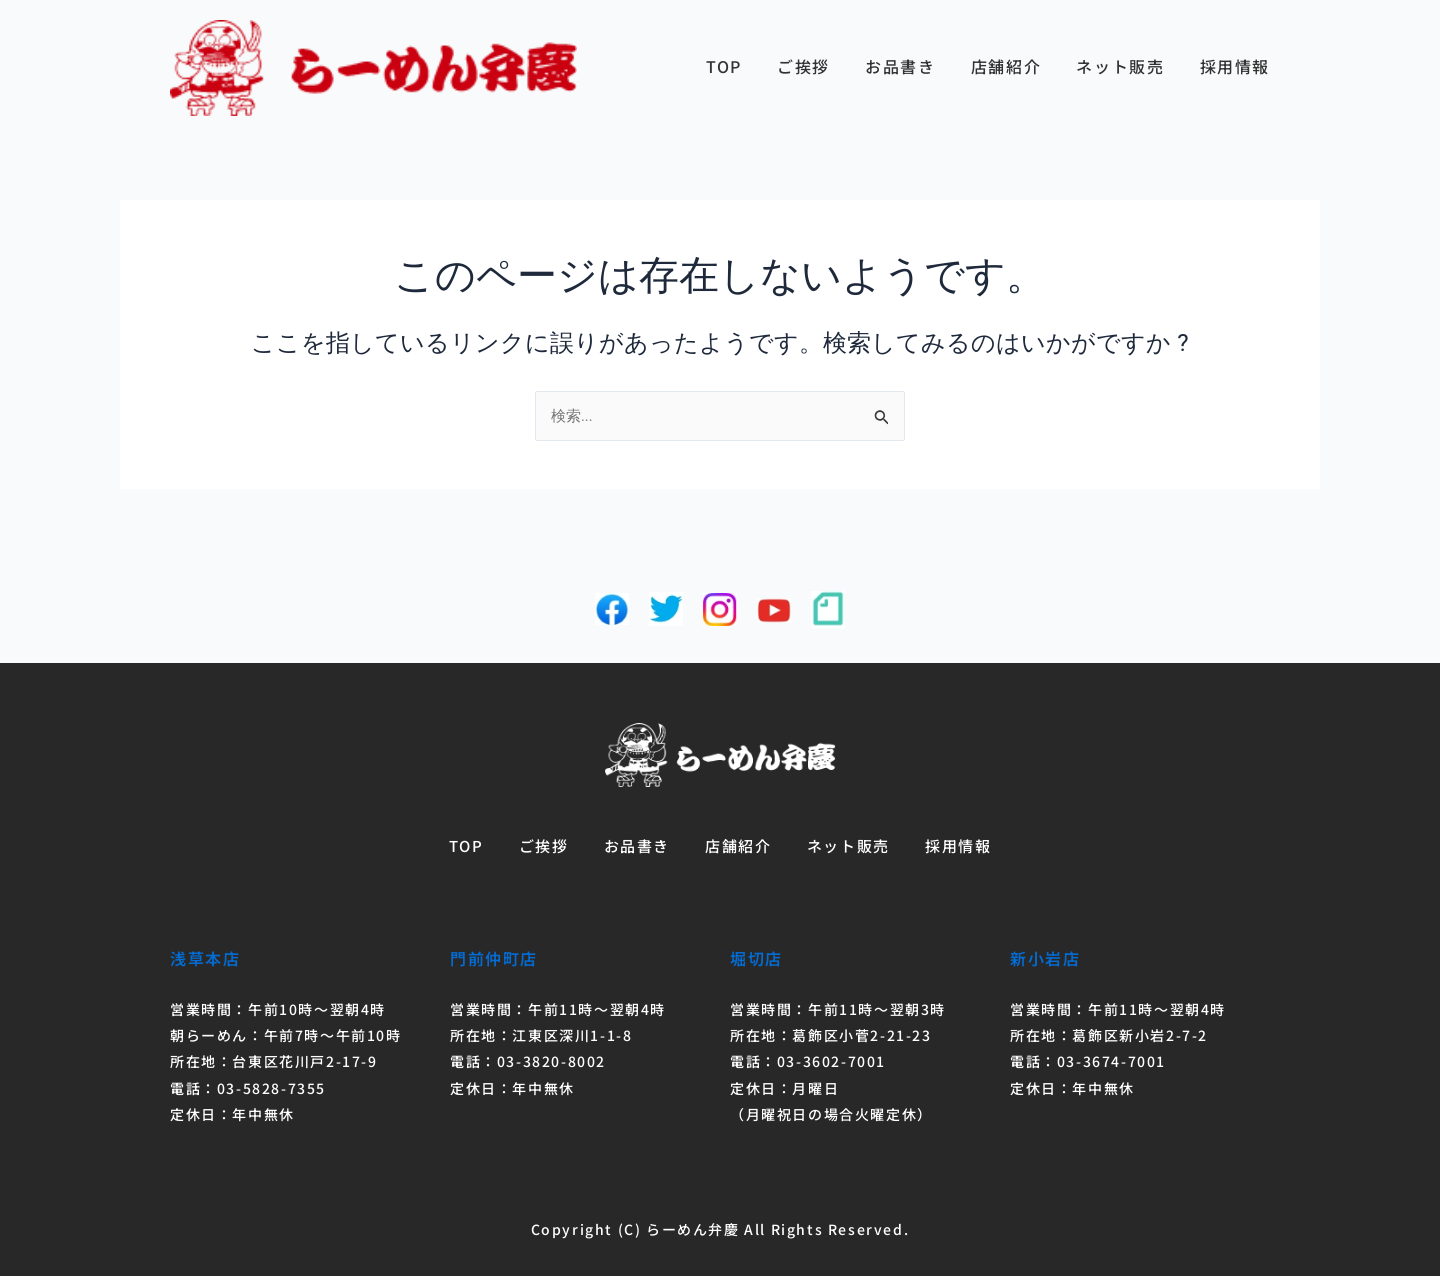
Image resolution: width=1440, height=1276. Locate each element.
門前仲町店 (494, 958)
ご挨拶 (803, 66)
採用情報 (1235, 66)
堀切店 (756, 958)
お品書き (900, 66)
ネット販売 (1120, 66)
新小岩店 (1045, 958)
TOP (724, 66)
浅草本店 (205, 958)
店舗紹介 (1006, 66)
